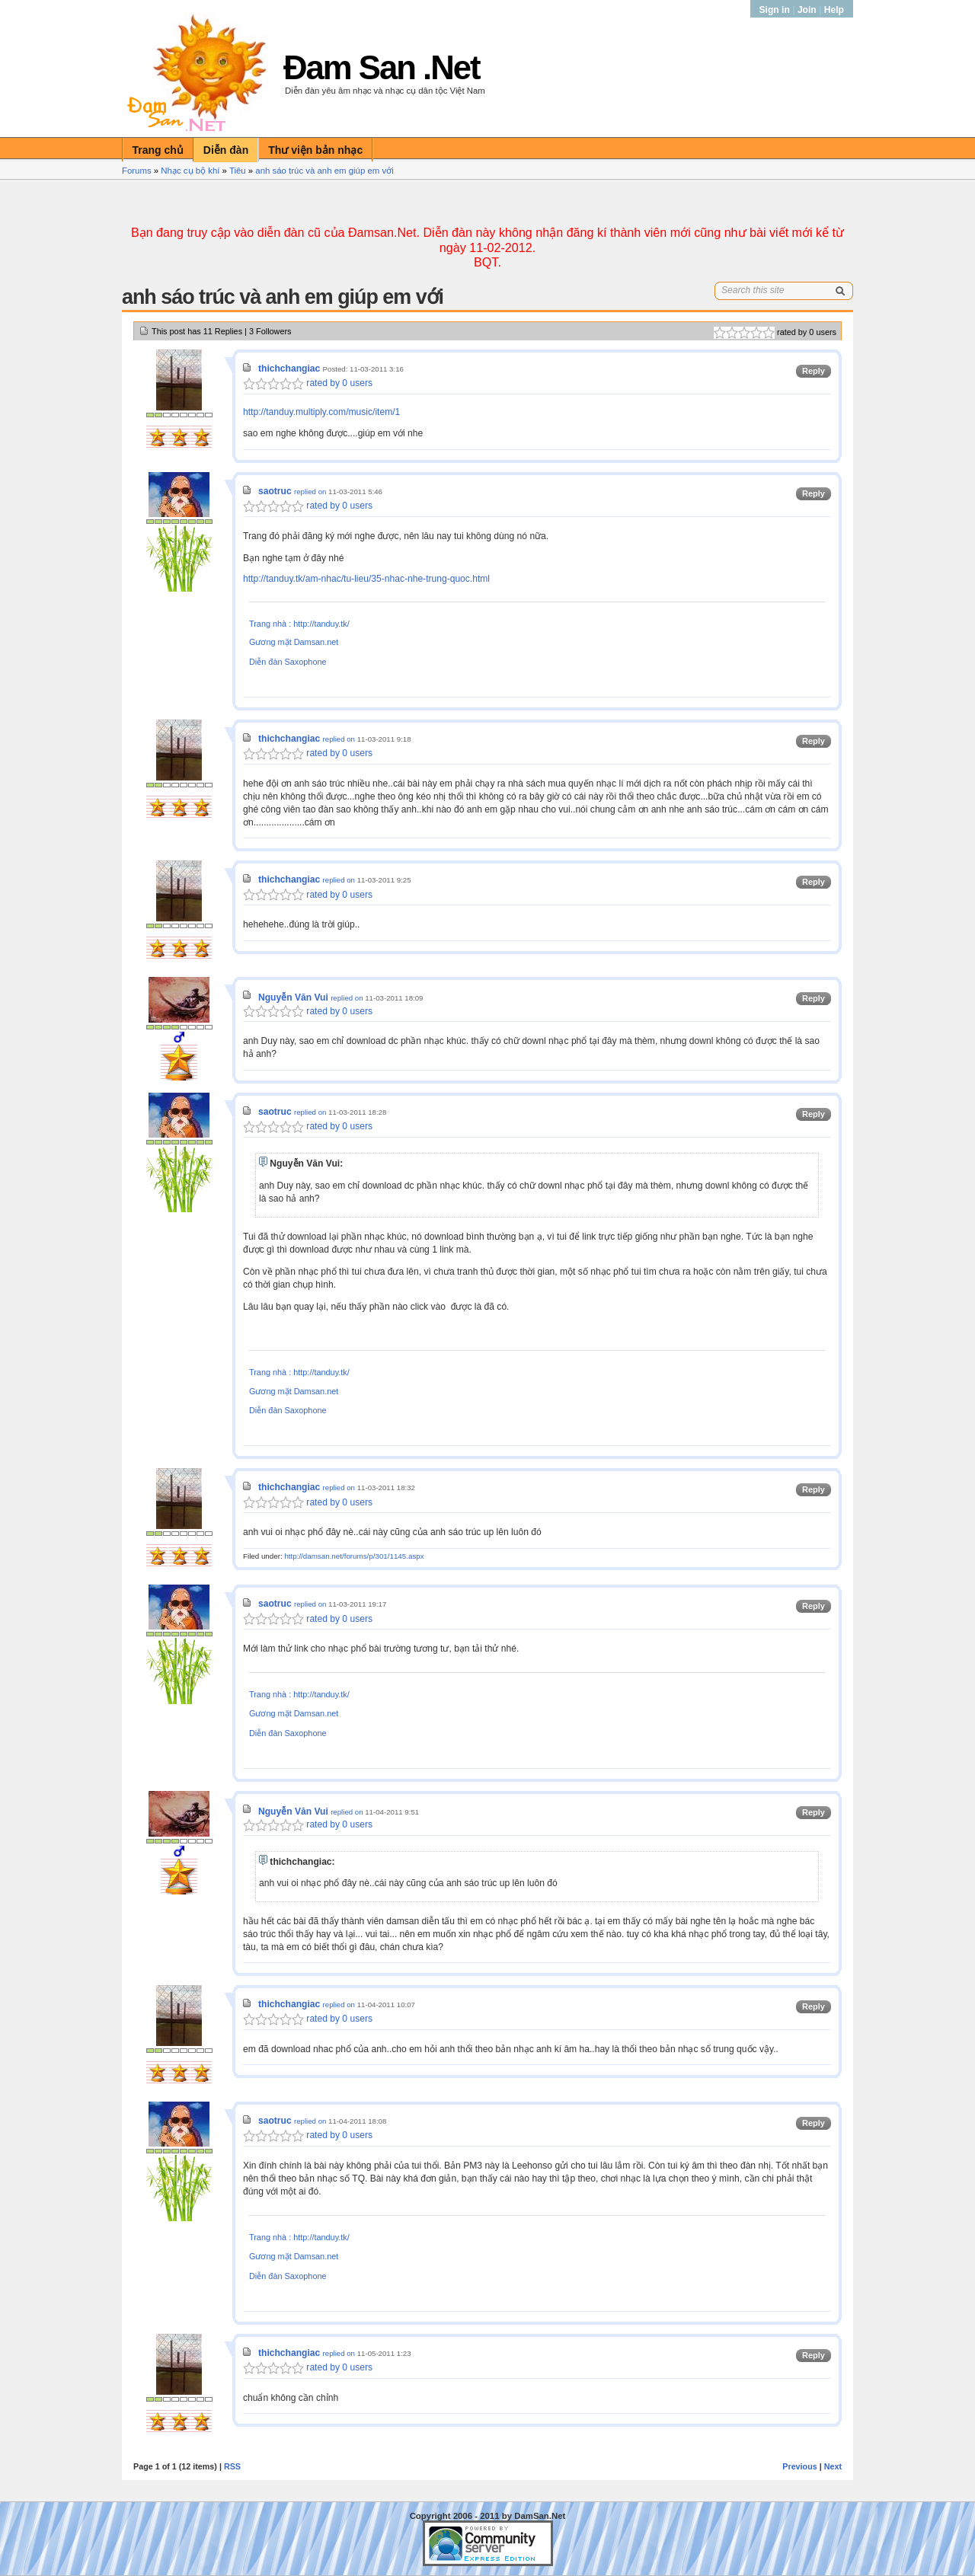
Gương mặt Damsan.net (293, 641)
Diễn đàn (225, 150)
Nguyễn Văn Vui (293, 997)
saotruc (275, 491)
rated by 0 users (307, 383)
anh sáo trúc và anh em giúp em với (324, 170)
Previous (799, 2466)
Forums (137, 170)
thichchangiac (289, 368)
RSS (232, 2466)
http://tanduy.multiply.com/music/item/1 (321, 412)
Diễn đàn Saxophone (288, 661)
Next (833, 2466)
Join (807, 10)
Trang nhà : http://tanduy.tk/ (299, 623)
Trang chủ (158, 150)
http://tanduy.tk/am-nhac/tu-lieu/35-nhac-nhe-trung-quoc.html (366, 578)
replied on (310, 491)
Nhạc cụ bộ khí (190, 170)
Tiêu (237, 170)
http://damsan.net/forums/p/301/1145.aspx (354, 1556)
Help (834, 10)
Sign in (776, 10)
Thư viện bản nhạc (315, 150)
